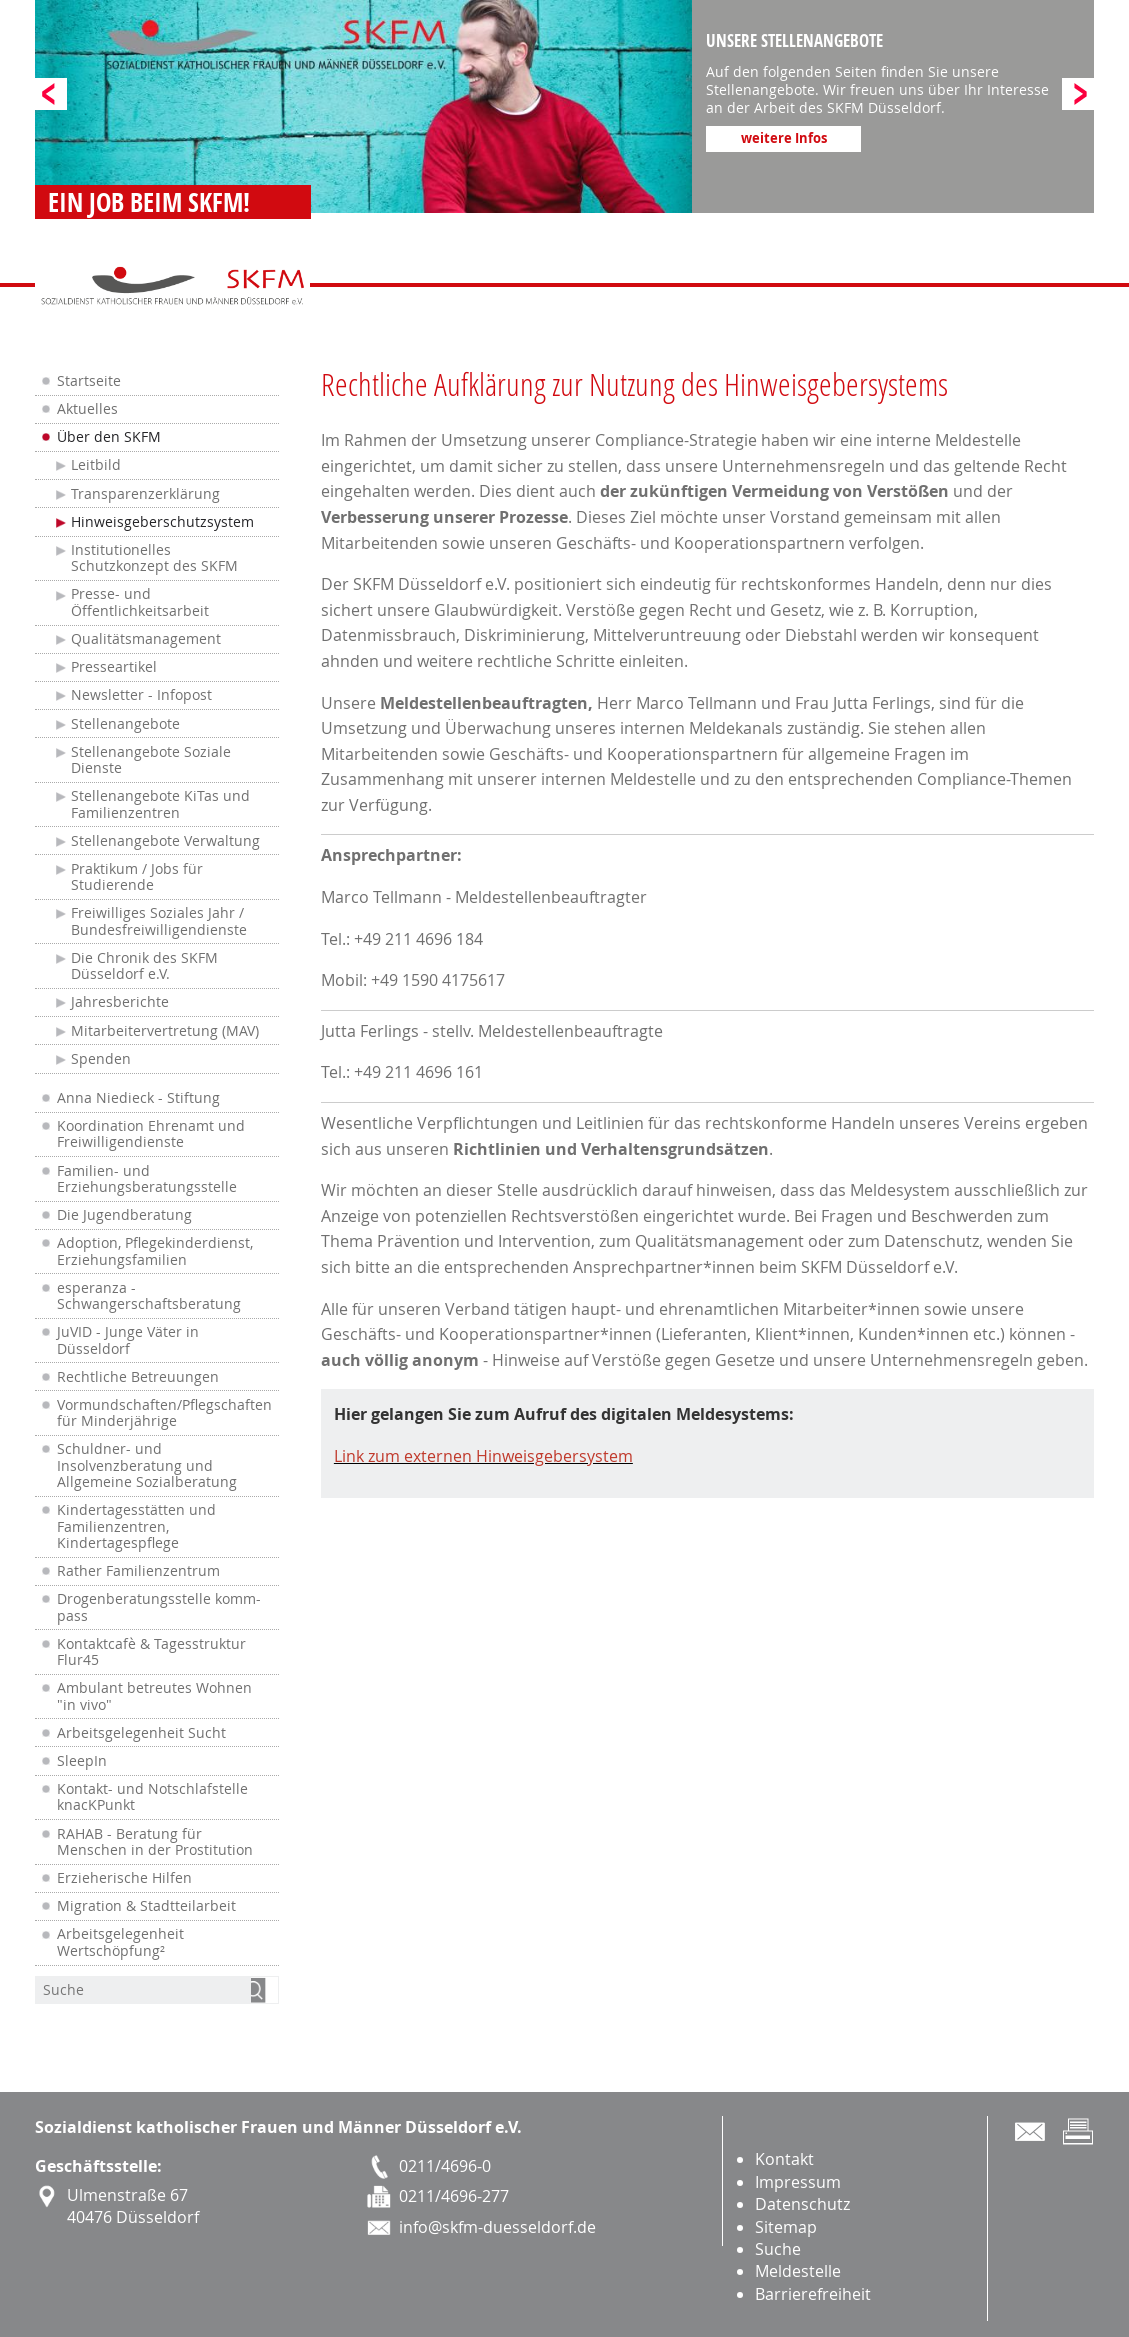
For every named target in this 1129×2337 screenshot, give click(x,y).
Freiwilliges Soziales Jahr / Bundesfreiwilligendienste (159, 921)
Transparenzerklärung (145, 494)
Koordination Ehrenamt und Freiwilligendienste (151, 1134)
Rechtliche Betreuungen (138, 1377)
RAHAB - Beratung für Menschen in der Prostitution (155, 1842)
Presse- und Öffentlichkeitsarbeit (140, 602)
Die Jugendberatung (124, 1215)
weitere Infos (784, 138)
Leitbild (96, 465)
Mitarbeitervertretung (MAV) (165, 1031)
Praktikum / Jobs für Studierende (137, 877)
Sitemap (786, 2227)
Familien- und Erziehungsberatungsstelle (147, 1179)
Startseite (89, 381)
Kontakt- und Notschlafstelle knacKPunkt (152, 1797)
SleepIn (82, 1761)
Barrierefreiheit (813, 2294)
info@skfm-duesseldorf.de (497, 2227)
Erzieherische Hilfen (124, 1878)
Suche (778, 2249)
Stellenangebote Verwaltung (165, 841)
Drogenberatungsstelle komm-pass (159, 1607)
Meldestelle (798, 2271)
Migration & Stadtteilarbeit (146, 1906)
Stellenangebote (125, 724)
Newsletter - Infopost (141, 695)
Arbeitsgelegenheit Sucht (141, 1733)
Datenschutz (802, 2204)
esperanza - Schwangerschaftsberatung (149, 1296)
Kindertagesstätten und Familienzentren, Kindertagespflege (136, 1526)
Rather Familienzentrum (138, 1571)
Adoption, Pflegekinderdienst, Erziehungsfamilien (155, 1251)
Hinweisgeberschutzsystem (162, 522)
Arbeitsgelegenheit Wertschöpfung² (120, 1942)
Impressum (798, 2182)
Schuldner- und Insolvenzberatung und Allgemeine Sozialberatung (147, 1465)
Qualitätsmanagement (146, 639)
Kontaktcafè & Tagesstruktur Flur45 (151, 1652)
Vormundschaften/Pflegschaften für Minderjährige (164, 1413)
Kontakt (784, 2159)
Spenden (101, 1059)
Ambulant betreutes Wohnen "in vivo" (154, 1696)
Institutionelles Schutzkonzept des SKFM (154, 558)
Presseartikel (114, 667)
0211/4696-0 (445, 2166)
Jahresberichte (120, 1002)
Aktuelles (87, 409)
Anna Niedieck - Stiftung (138, 1098)
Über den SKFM (109, 437)
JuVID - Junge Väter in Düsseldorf (128, 1340)
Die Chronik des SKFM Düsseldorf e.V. (144, 966)
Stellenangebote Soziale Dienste (151, 760)
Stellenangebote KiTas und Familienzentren (160, 804)
